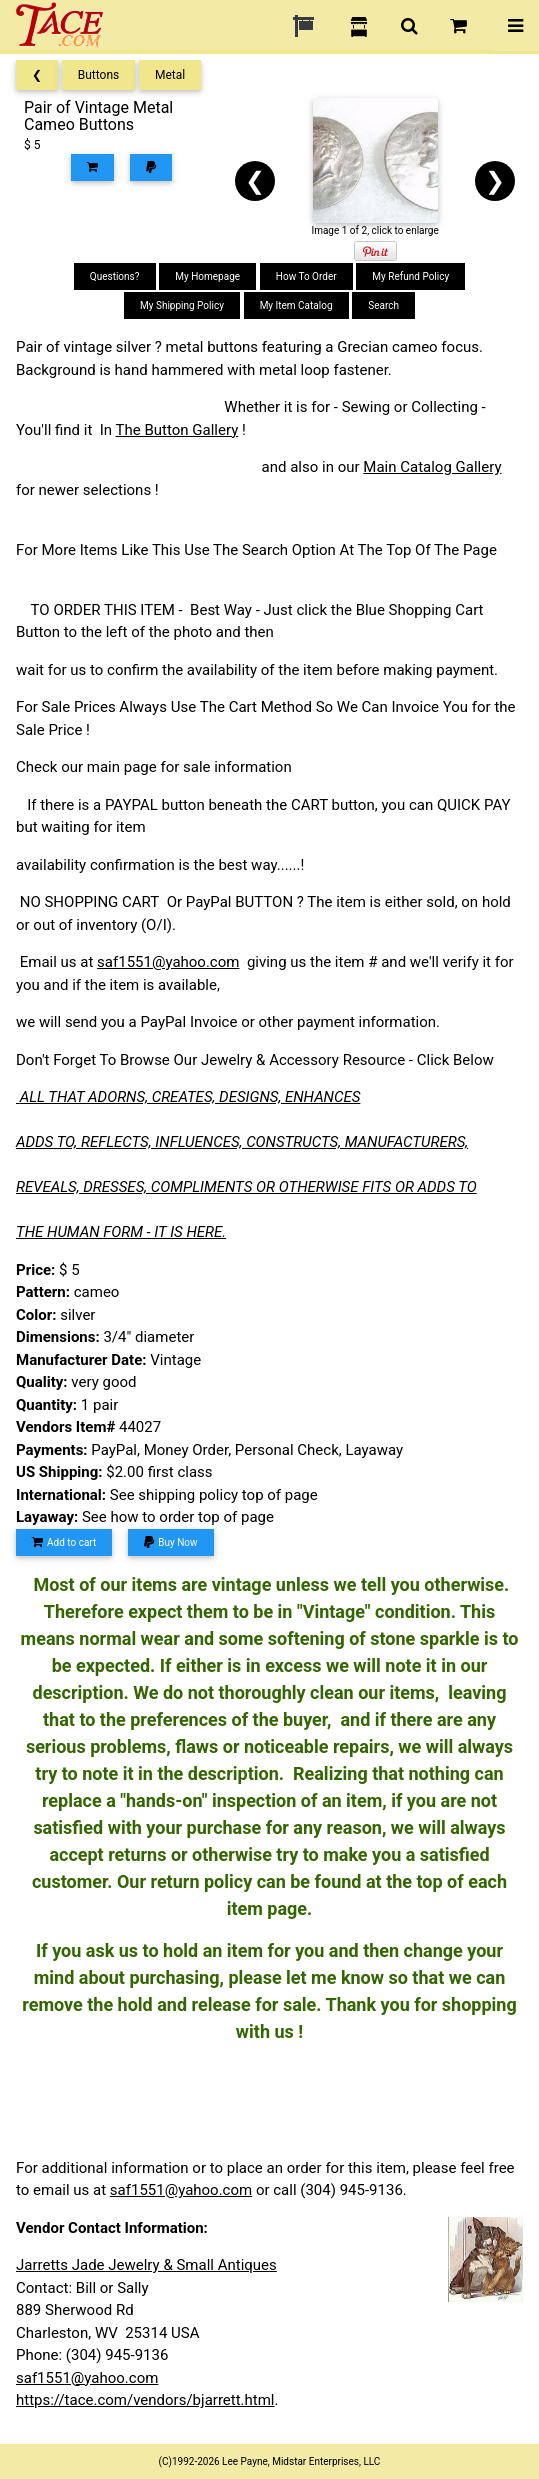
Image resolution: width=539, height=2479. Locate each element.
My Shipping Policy (182, 305)
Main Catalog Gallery (432, 467)
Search (383, 305)
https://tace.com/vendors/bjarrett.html (145, 2400)
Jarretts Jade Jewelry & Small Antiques (146, 2265)
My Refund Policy (410, 276)
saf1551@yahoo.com (168, 962)
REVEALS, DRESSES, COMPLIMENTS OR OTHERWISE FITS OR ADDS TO (246, 1187)
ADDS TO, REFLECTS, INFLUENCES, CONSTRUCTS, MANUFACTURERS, (242, 1142)
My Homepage (207, 276)
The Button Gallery (177, 430)
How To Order (306, 276)
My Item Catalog (296, 305)
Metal (170, 75)
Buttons (99, 75)
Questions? (115, 276)
